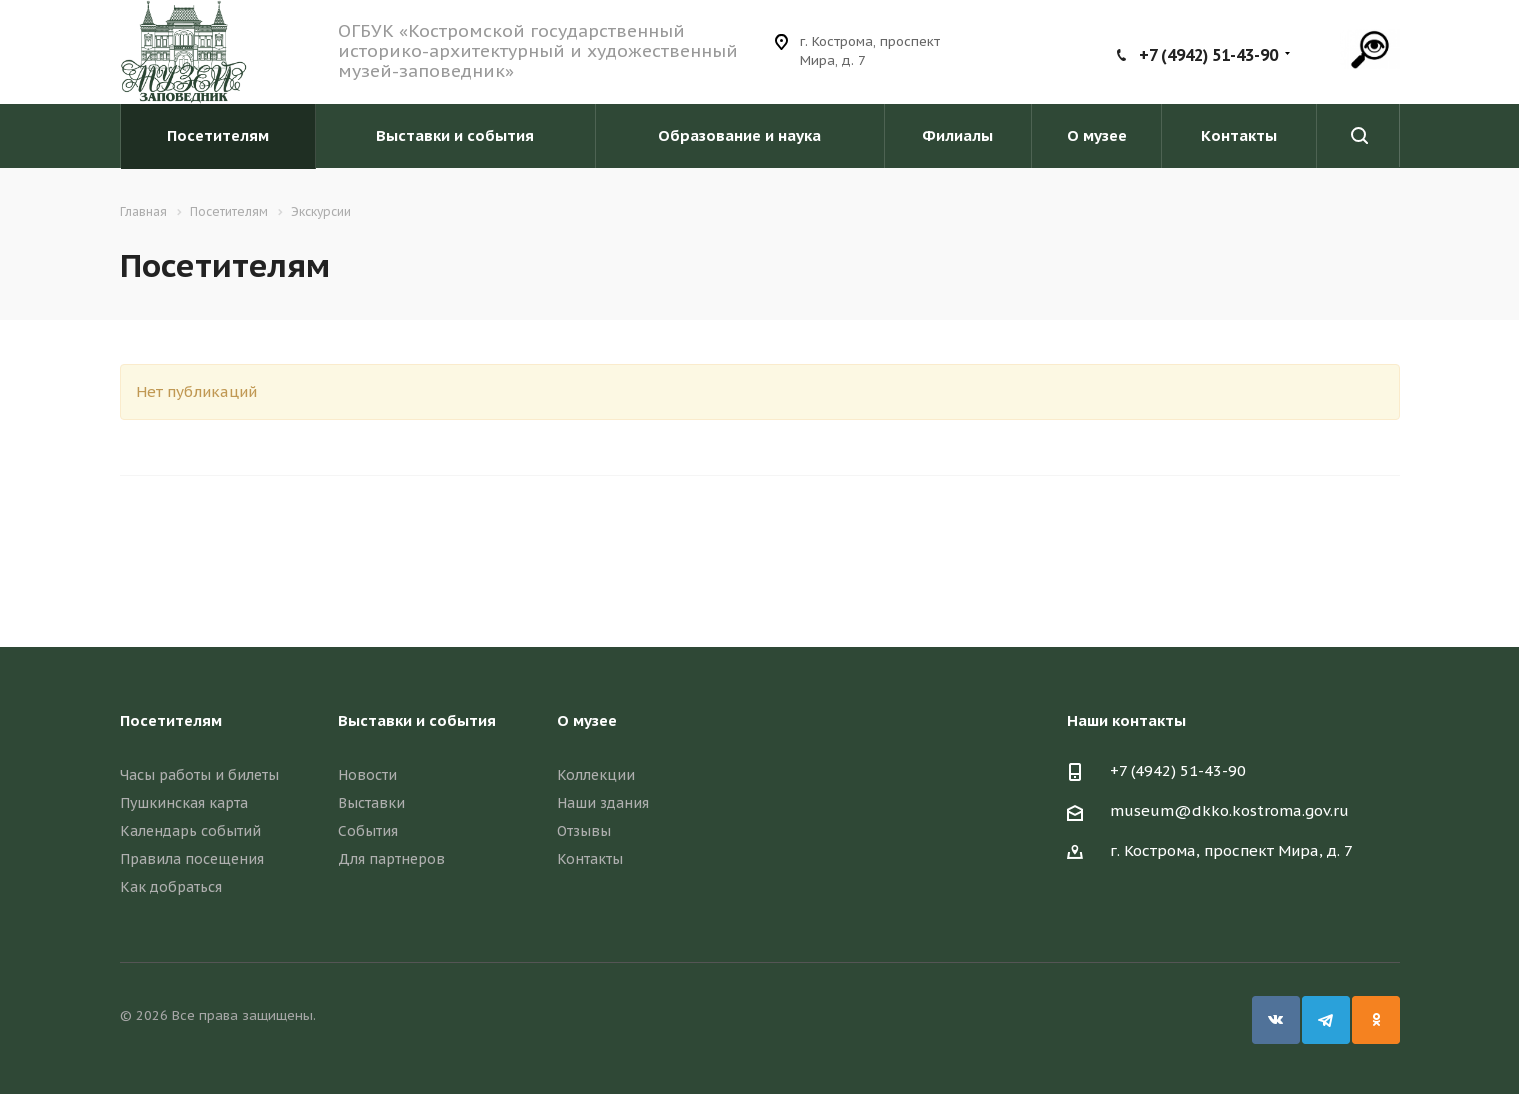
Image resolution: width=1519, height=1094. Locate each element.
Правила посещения (192, 859)
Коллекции (596, 775)
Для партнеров (391, 859)
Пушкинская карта (184, 803)
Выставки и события (455, 135)
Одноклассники (1376, 1020)
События (368, 831)
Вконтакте (1276, 1020)
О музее (1097, 135)
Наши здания (603, 803)
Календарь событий (190, 831)
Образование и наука (739, 135)
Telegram (1326, 1020)
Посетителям (218, 135)
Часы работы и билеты (199, 775)
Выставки (371, 803)
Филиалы (957, 135)
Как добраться (171, 887)
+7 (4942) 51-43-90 (1208, 55)
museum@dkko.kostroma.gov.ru (1229, 810)
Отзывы (584, 831)
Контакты (1239, 135)
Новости (367, 775)
